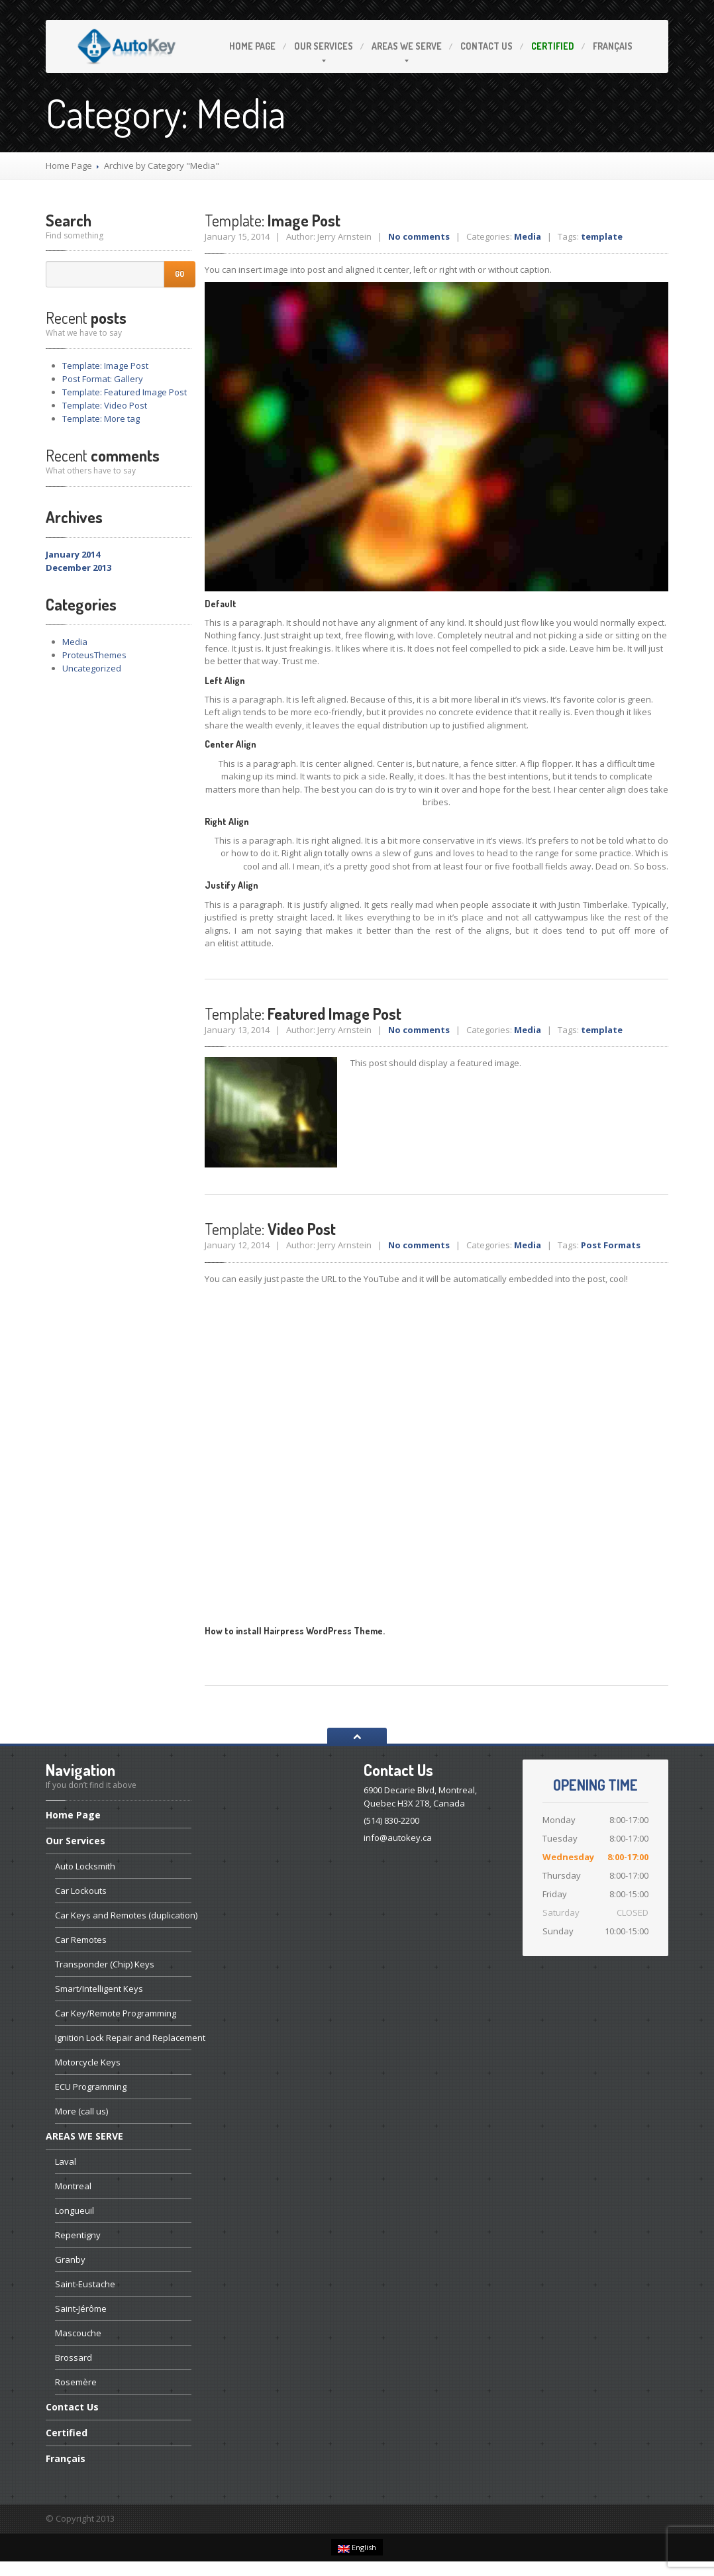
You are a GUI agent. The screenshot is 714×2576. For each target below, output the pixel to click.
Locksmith (85, 1866)
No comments (419, 236)
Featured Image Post (124, 392)
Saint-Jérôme (81, 2308)
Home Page (69, 166)
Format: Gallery (102, 379)
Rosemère (76, 2382)
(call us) (81, 2111)
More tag (101, 418)
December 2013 (78, 567)
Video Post (104, 405)
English (357, 2547)
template (602, 236)
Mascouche (78, 2333)
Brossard (73, 2357)
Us (486, 46)
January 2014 (73, 554)
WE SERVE (407, 46)
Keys (99, 1989)
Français (613, 46)
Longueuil (74, 2210)
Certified (552, 46)
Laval (65, 2161)
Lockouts (81, 1891)
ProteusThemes (94, 655)
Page (252, 46)
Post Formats (610, 1245)
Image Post (105, 366)
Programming (91, 2087)
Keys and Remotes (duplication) (123, 1915)
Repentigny (78, 2235)
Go (179, 274)
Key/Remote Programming (115, 2013)
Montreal (73, 2186)
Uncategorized (91, 668)
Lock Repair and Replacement (123, 2038)
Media (74, 642)
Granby (70, 2259)
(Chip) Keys (104, 1964)
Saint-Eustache (85, 2284)
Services (323, 46)
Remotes (81, 1940)
